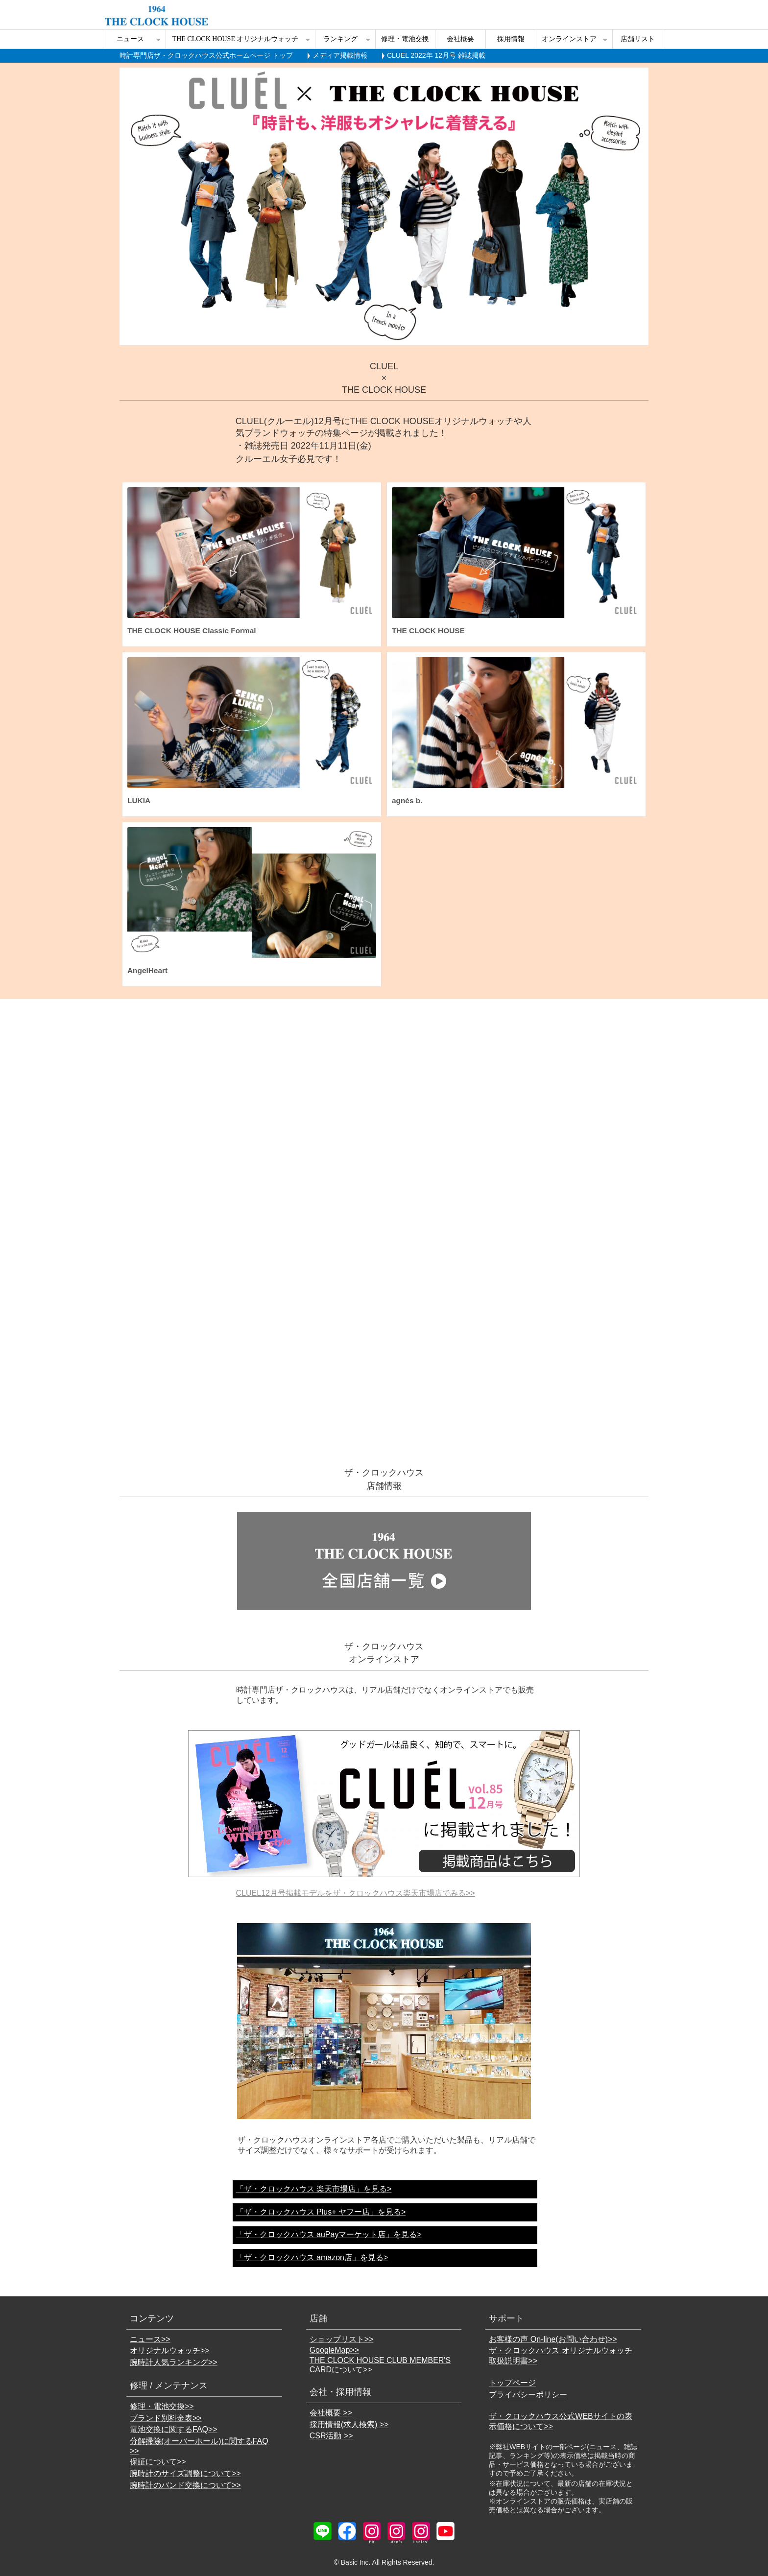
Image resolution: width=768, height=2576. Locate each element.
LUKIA (138, 800)
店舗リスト (638, 39)
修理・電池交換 (405, 39)
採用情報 (511, 39)
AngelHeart (147, 970)
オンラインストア (569, 39)
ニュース (130, 39)
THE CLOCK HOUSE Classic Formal (191, 630)
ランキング (340, 39)
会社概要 (460, 39)
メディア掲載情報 (339, 55)
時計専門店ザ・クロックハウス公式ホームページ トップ (206, 55)
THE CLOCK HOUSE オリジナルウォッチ (235, 39)
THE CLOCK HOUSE (428, 630)
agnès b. (407, 800)
